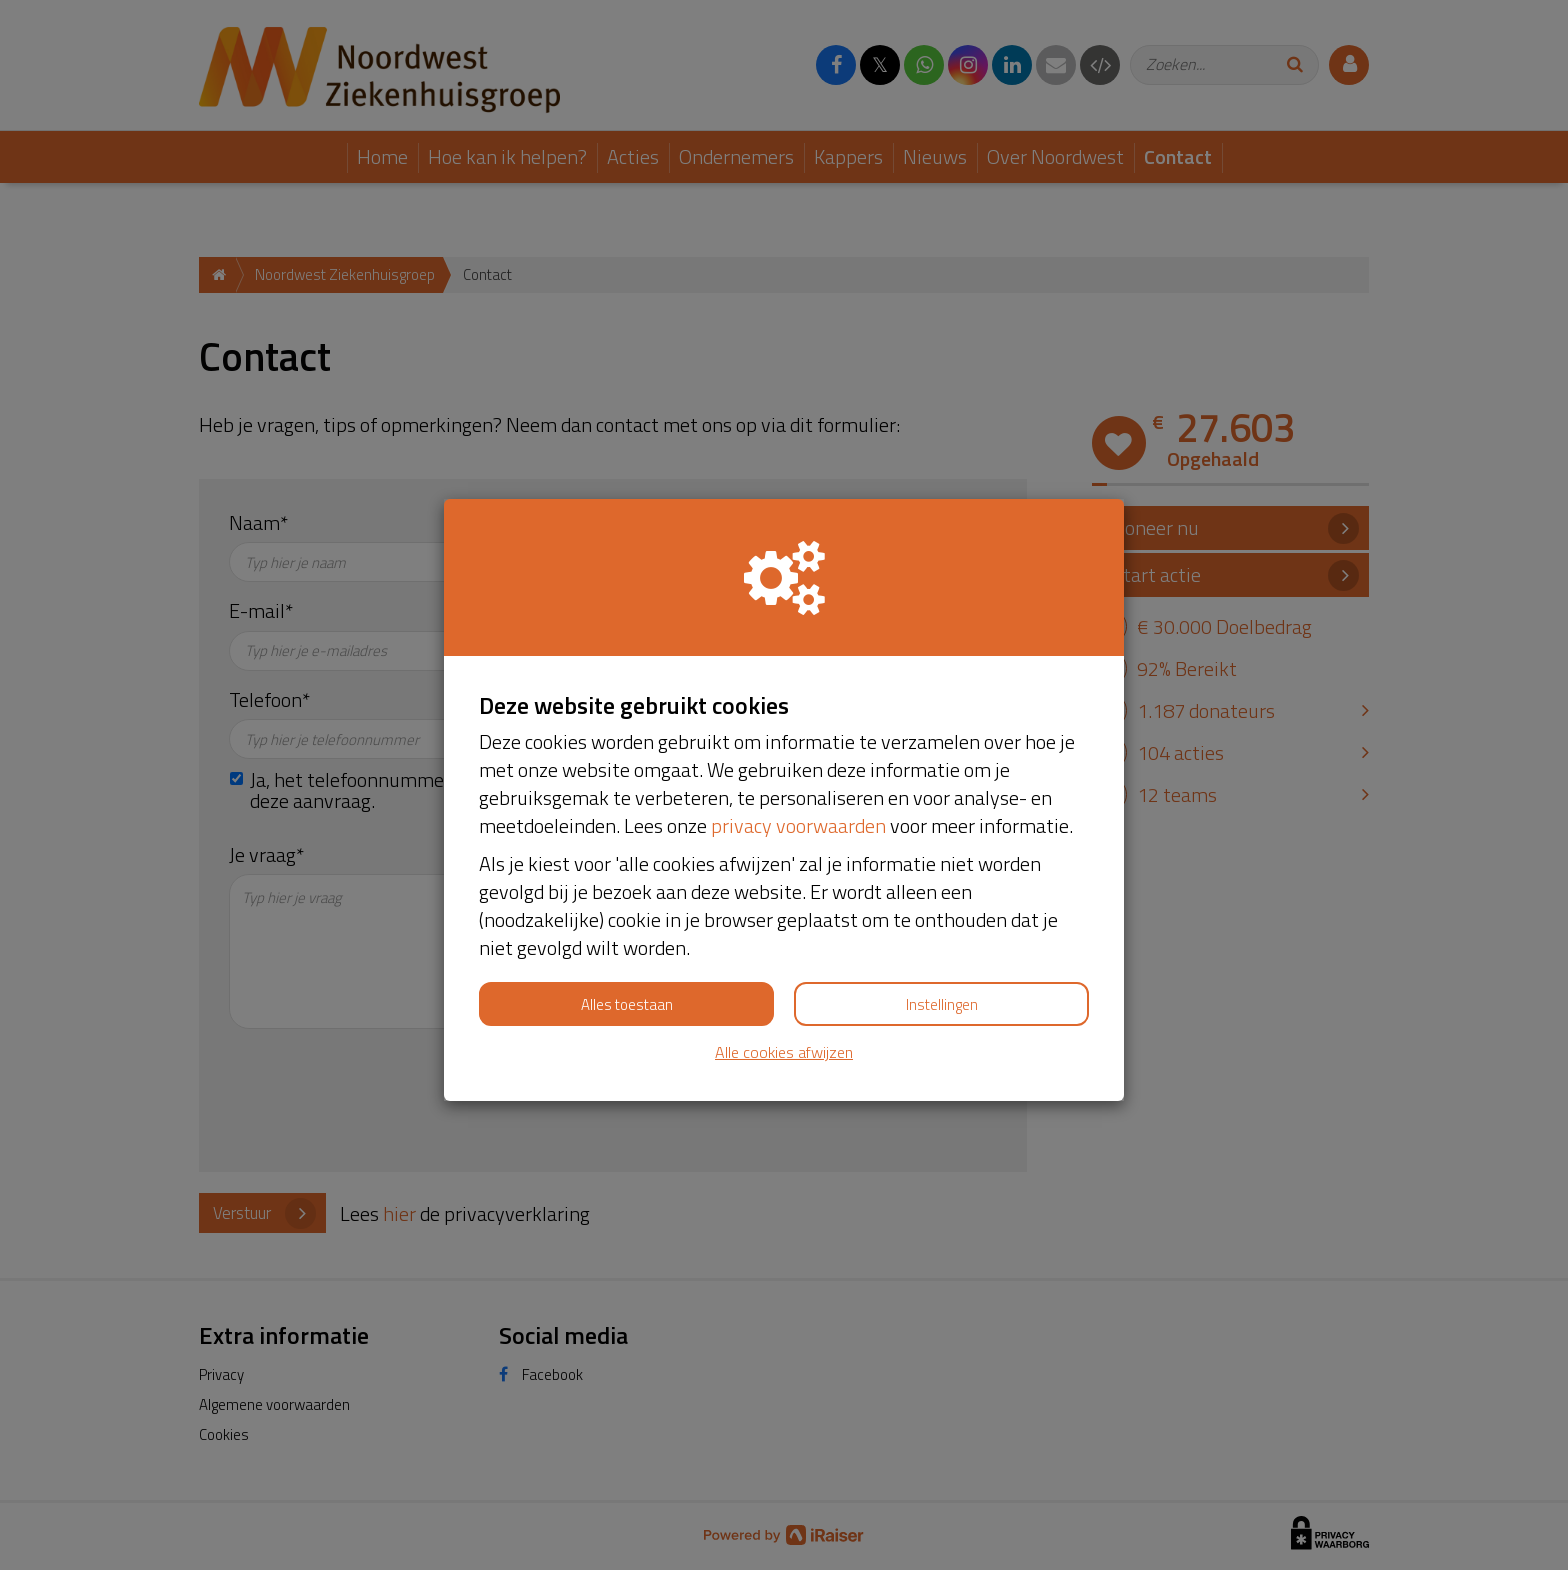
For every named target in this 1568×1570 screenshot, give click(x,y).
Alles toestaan (627, 1004)
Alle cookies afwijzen (784, 1052)
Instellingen (942, 1004)
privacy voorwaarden (798, 825)
